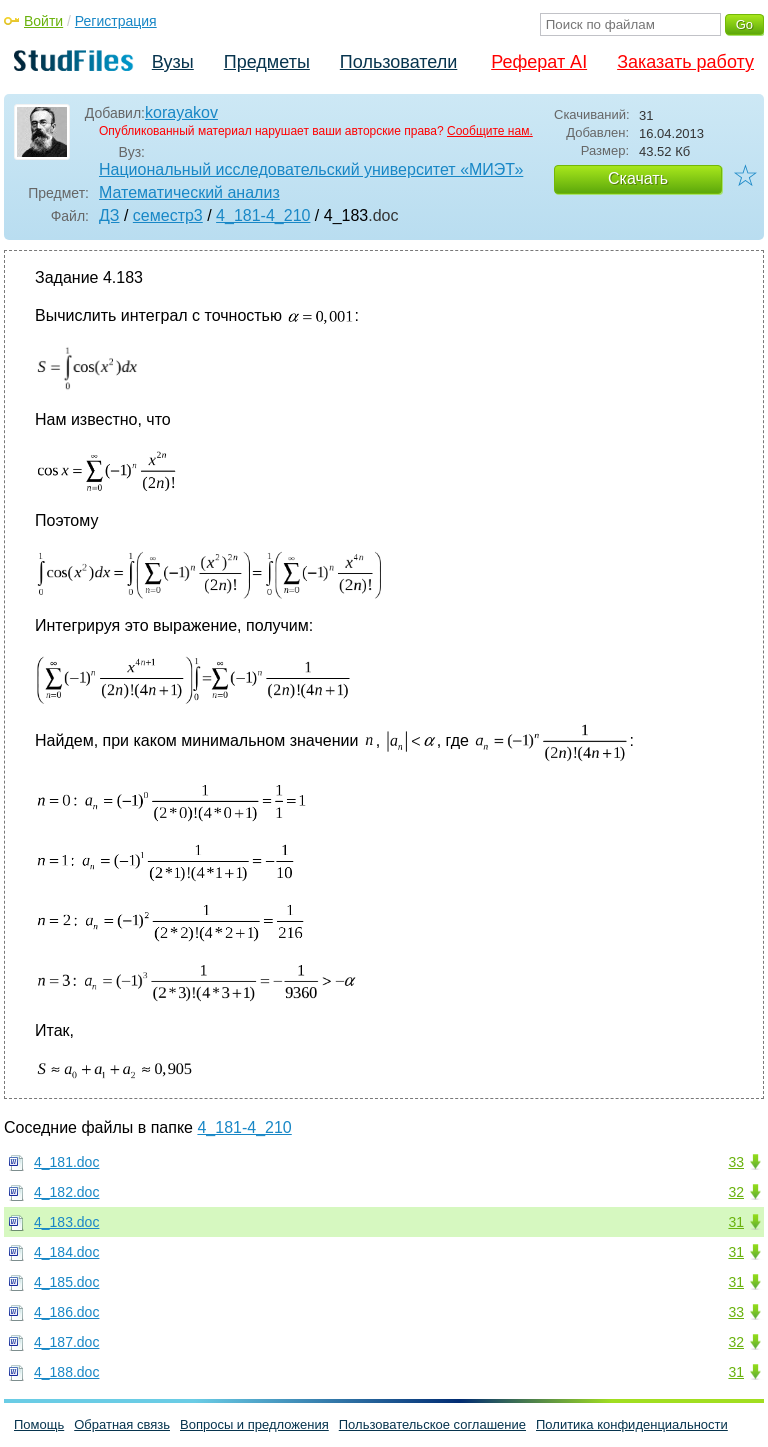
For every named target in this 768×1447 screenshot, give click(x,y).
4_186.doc (66, 1312)
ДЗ (109, 215)
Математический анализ (189, 192)
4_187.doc (66, 1342)
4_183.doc (66, 1222)
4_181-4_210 (263, 215)
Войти (43, 21)
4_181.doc (66, 1162)
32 (736, 1192)
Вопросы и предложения (254, 1424)
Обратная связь (122, 1424)
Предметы (267, 62)
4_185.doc (66, 1282)
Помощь (39, 1424)
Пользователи (398, 62)
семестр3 (168, 215)
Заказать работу (685, 62)
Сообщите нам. (490, 131)
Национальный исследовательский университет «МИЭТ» (311, 169)
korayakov (181, 112)
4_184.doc (66, 1252)
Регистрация (116, 21)
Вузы (173, 62)
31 (736, 1222)
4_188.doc (66, 1372)
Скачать (638, 178)
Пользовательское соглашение (432, 1424)
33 (736, 1162)
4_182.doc (66, 1192)
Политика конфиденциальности (632, 1424)
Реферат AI (539, 62)
